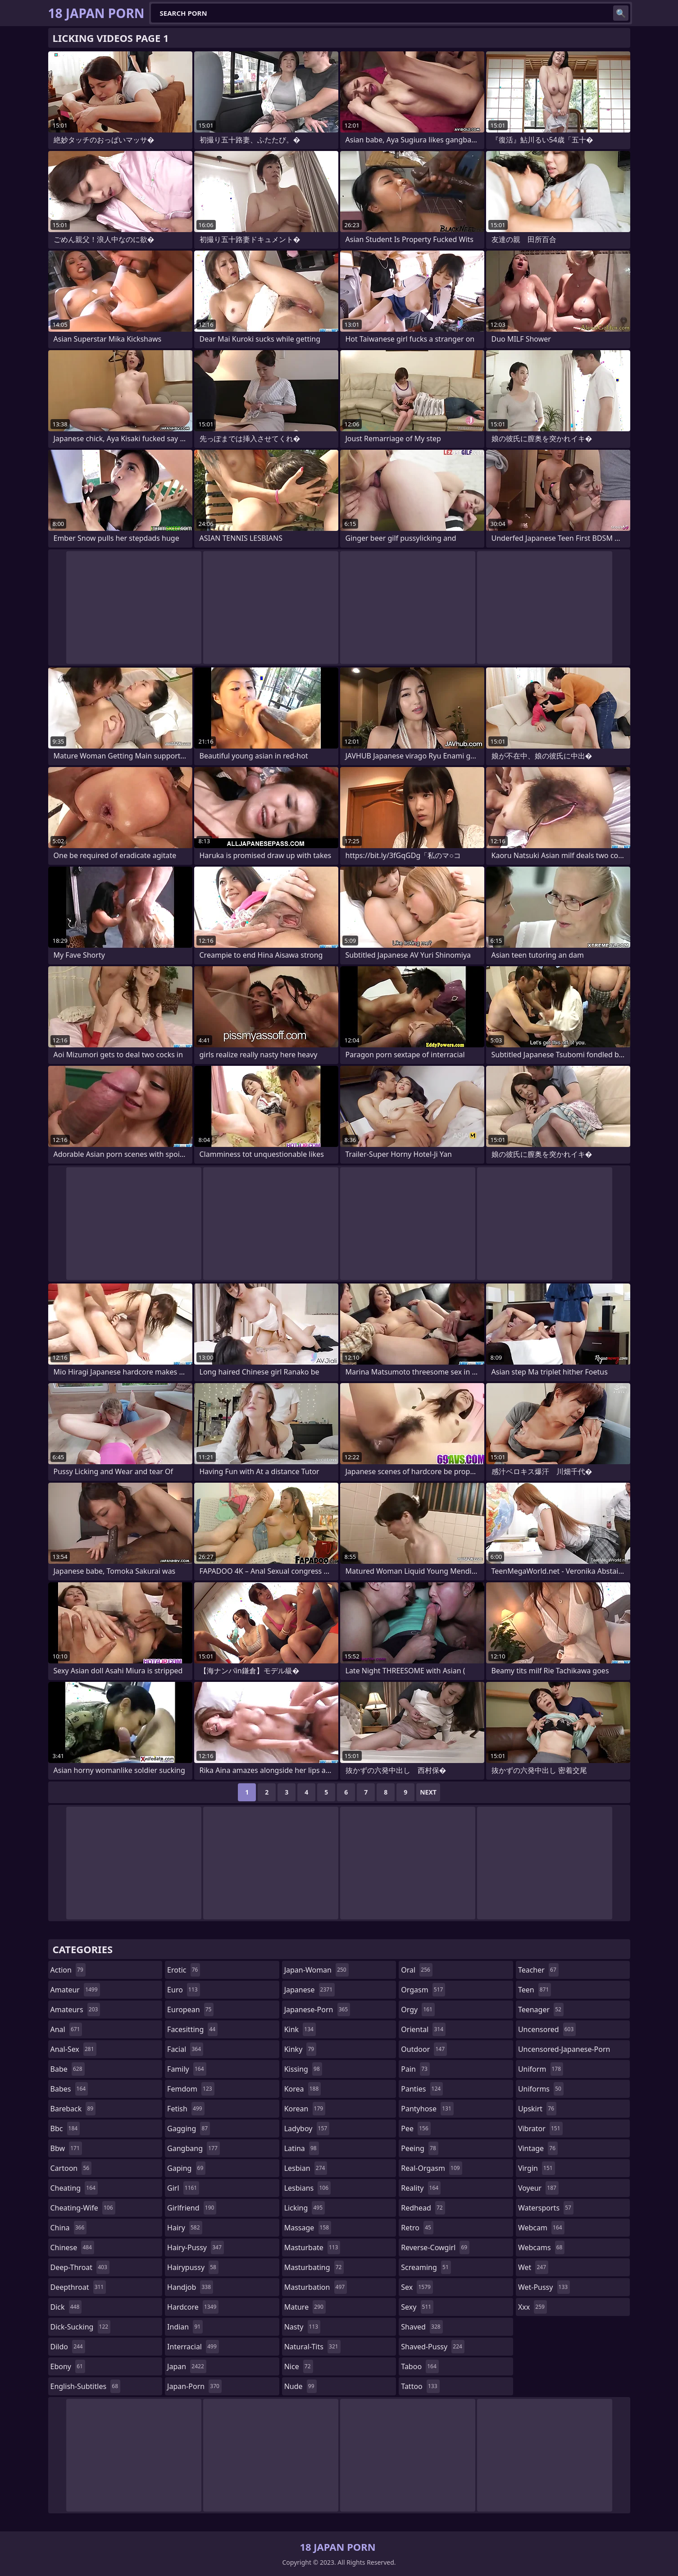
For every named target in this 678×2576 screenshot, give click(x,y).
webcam (541, 2227)
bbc (65, 2128)
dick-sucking (80, 2327)
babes (69, 2089)
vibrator (540, 2128)
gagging (188, 2128)
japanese (309, 1989)
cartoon (71, 2168)
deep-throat (79, 2267)
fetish (186, 2108)
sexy (417, 2307)
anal (66, 2029)
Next (428, 1792)
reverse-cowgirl (435, 2247)
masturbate (312, 2247)
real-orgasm (431, 2168)
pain (415, 2069)
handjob (190, 2287)
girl (183, 2188)
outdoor (424, 2049)
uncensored (547, 2029)
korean (305, 2108)
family (186, 2069)
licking (304, 2208)
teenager (541, 2009)
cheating (74, 2188)
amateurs (75, 2009)
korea (302, 2089)
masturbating (314, 2267)
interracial (193, 2346)
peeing (419, 2148)
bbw (66, 2148)
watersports (545, 2208)
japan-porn (194, 2386)
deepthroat (78, 2287)
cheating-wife (82, 2208)
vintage (538, 2148)
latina (301, 2148)
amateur (75, 1989)
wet (533, 2267)
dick (66, 2307)
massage (307, 2227)
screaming (425, 2267)
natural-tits (312, 2346)
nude (300, 2386)
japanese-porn (317, 2009)
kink (300, 2029)
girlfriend (191, 2208)
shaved (421, 2327)
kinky (300, 2049)
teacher (538, 1970)
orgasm (423, 1989)
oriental (423, 2029)
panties (422, 2089)
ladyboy (306, 2128)
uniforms (541, 2089)
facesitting (192, 2029)
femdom (190, 2089)
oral (416, 1970)
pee (415, 2128)
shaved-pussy (432, 2346)
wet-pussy (544, 2287)
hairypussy (192, 2267)
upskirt (537, 2108)
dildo (67, 2346)
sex (417, 2287)
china (68, 2227)
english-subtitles (85, 2386)
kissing (303, 2069)
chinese (72, 2247)
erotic (183, 1970)
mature (305, 2307)
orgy (418, 2009)
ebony (67, 2366)
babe (67, 2069)
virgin (536, 2168)
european (190, 2009)
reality (421, 2188)
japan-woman (316, 1970)
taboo (420, 2366)
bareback (73, 2108)
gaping (186, 2168)
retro (417, 2227)
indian (185, 2327)
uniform (540, 2069)
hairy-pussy (195, 2247)
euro (183, 1989)
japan (186, 2366)
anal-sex (73, 2049)
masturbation (315, 2287)
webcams (541, 2247)
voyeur (538, 2188)
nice (298, 2366)
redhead (423, 2208)
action (68, 1970)
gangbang (193, 2148)
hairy (184, 2227)
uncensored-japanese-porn (564, 2051)
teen (534, 1989)
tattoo (420, 2386)
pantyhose (427, 2108)
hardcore (192, 2307)
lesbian (306, 2168)
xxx (532, 2307)
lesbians (307, 2188)
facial (185, 2049)
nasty (302, 2327)
